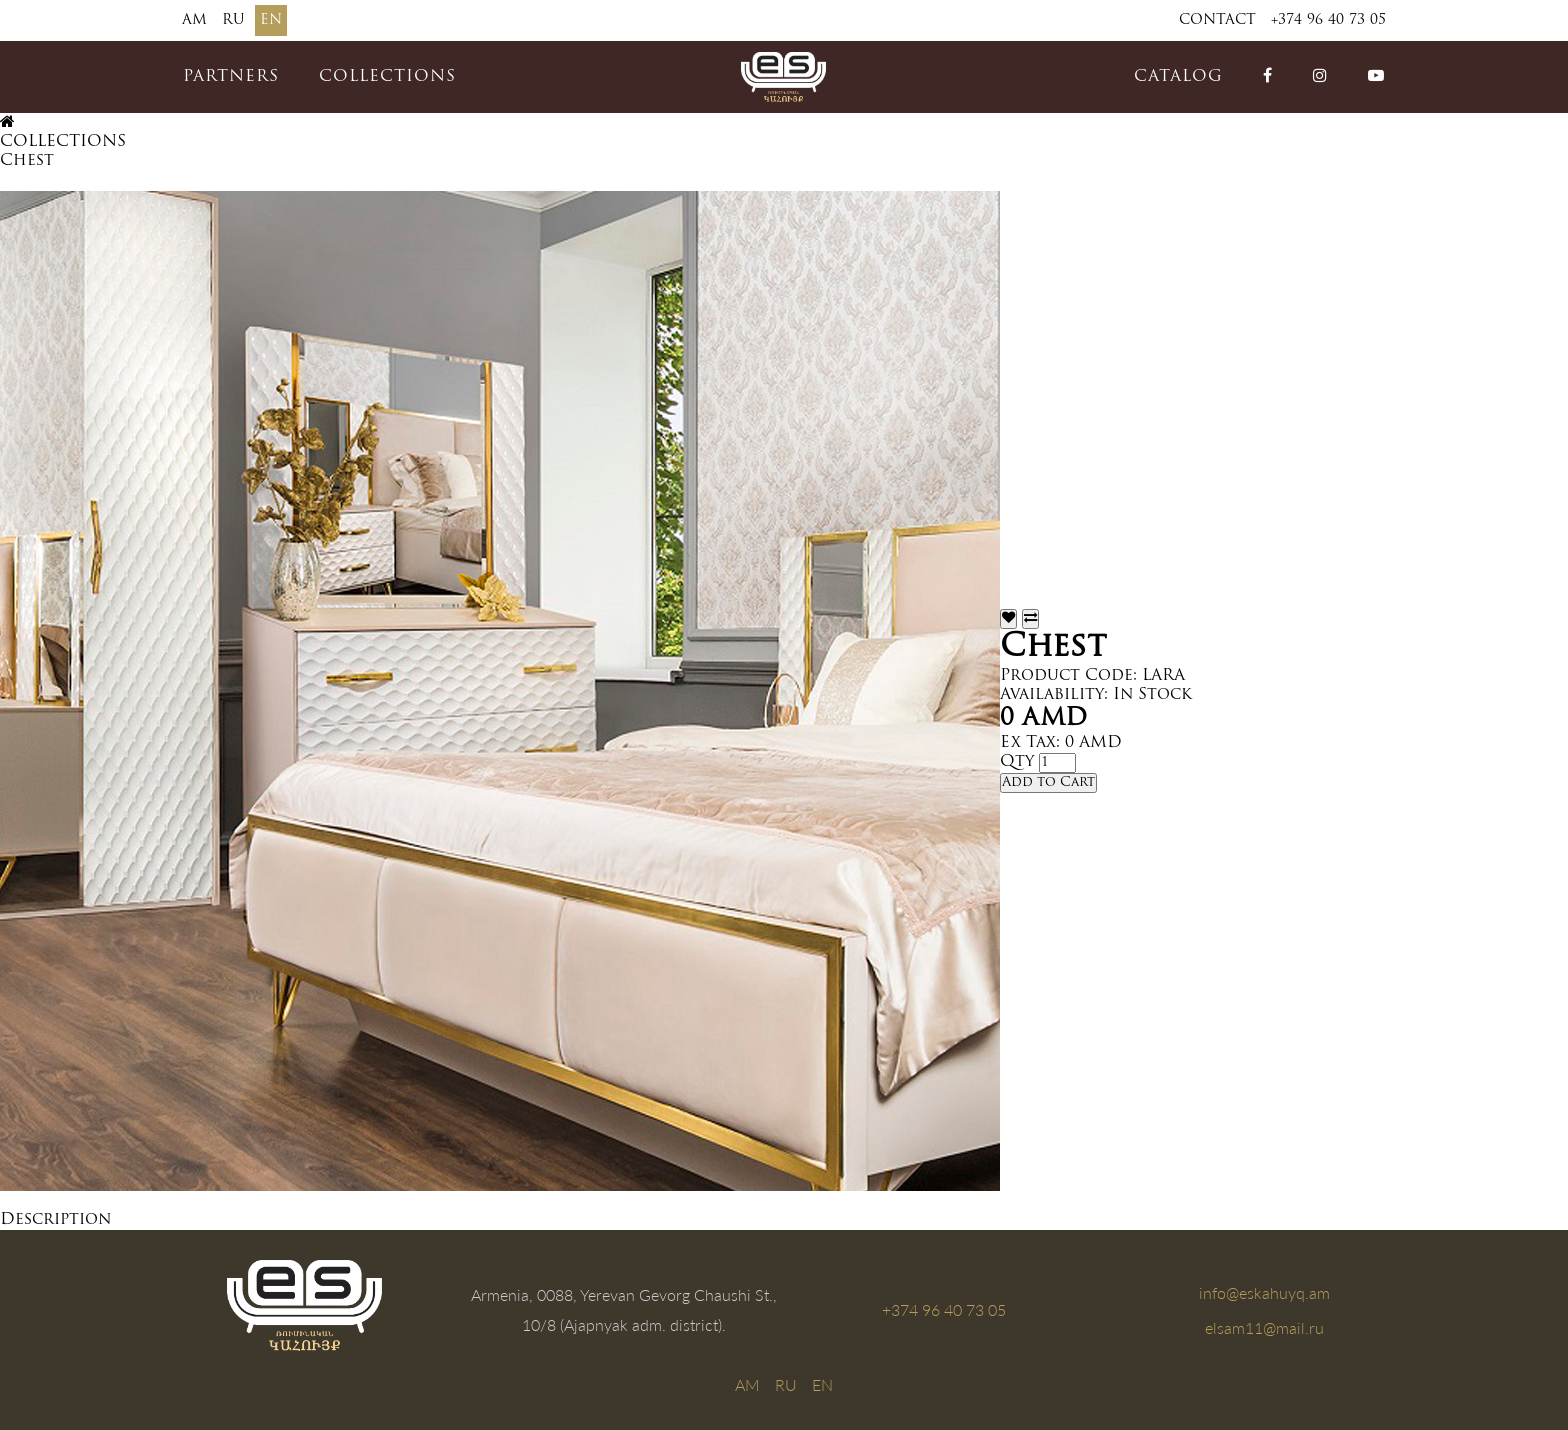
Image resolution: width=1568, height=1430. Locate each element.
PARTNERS (231, 77)
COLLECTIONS (387, 77)
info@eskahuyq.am (1264, 1292)
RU (233, 20)
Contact (1217, 20)
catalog (1178, 77)
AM (194, 20)
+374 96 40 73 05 (1328, 20)
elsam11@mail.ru (1264, 1327)
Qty (1017, 762)
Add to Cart (1048, 782)
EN (271, 20)
